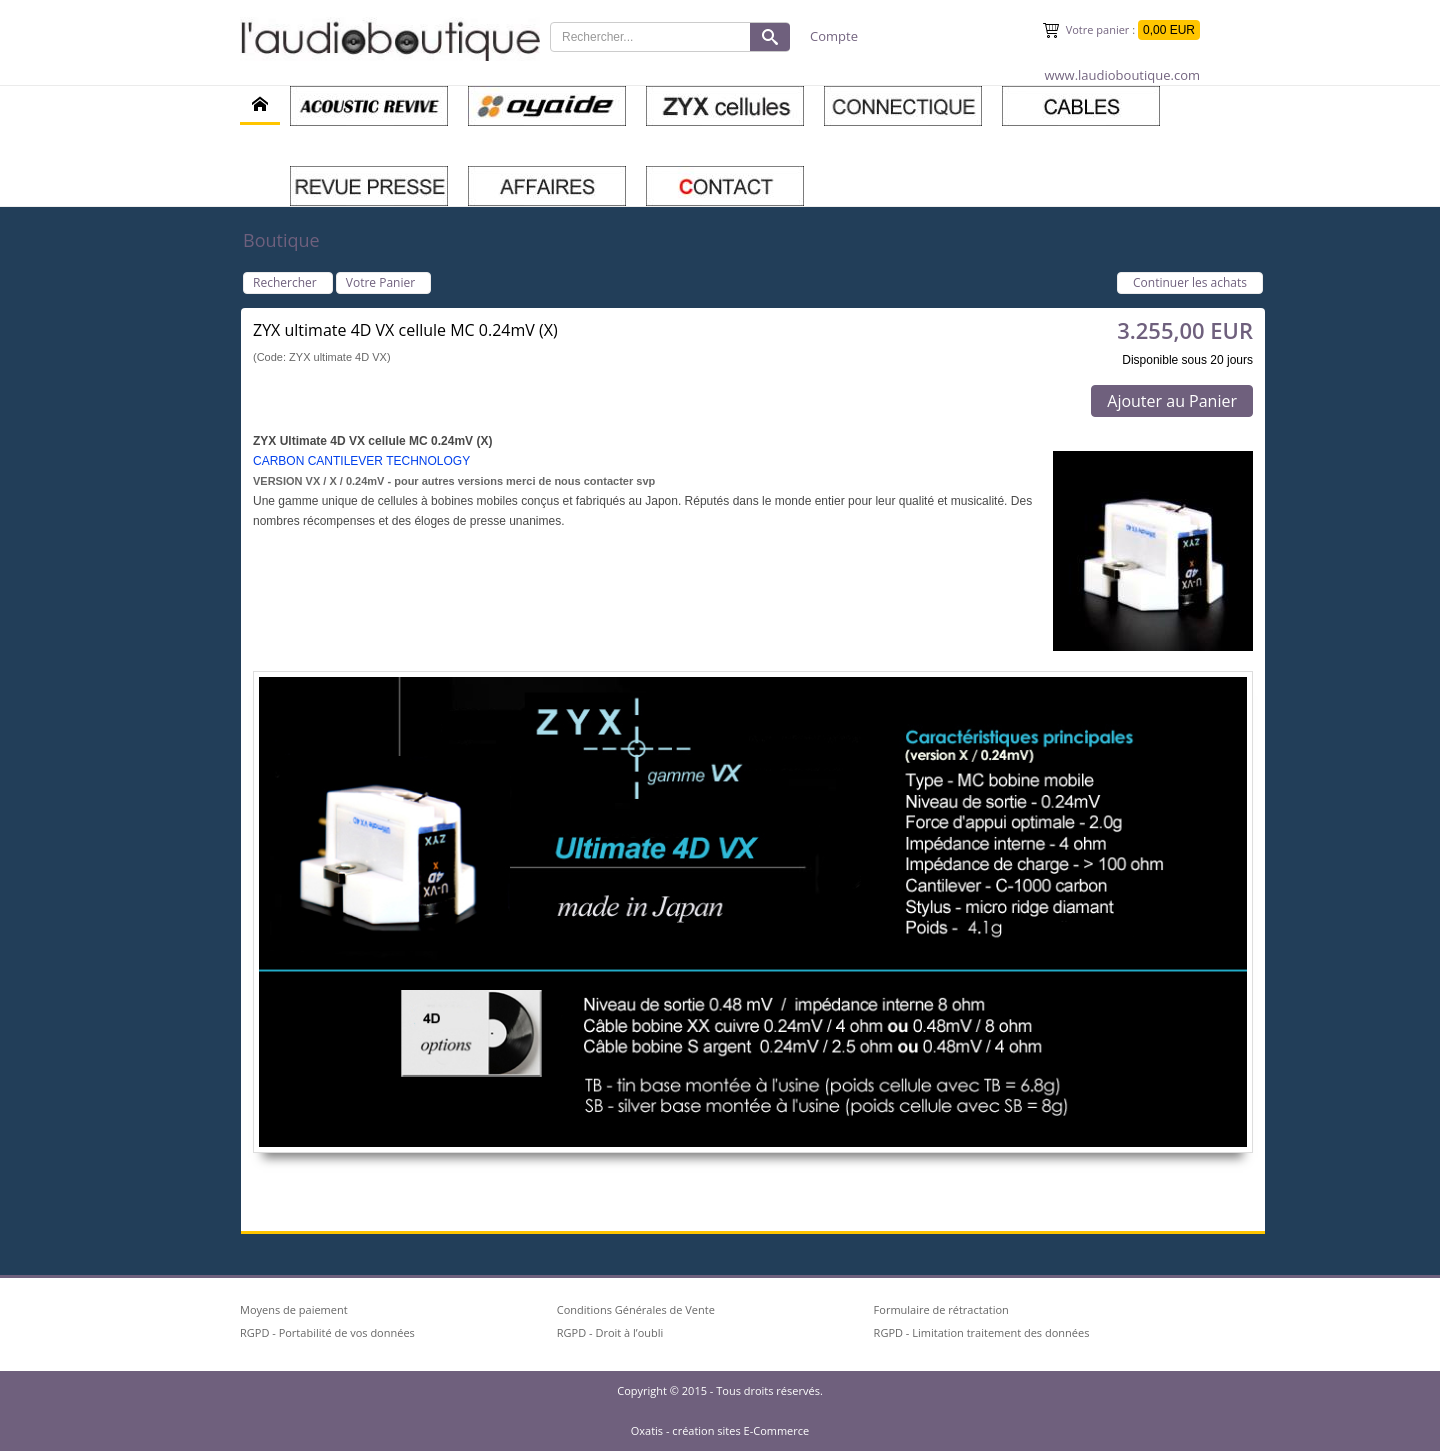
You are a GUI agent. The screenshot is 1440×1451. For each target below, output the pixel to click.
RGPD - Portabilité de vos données (327, 1332)
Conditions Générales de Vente (636, 1309)
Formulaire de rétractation (941, 1309)
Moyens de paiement (294, 1309)
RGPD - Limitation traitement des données (982, 1332)
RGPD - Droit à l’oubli (610, 1332)
